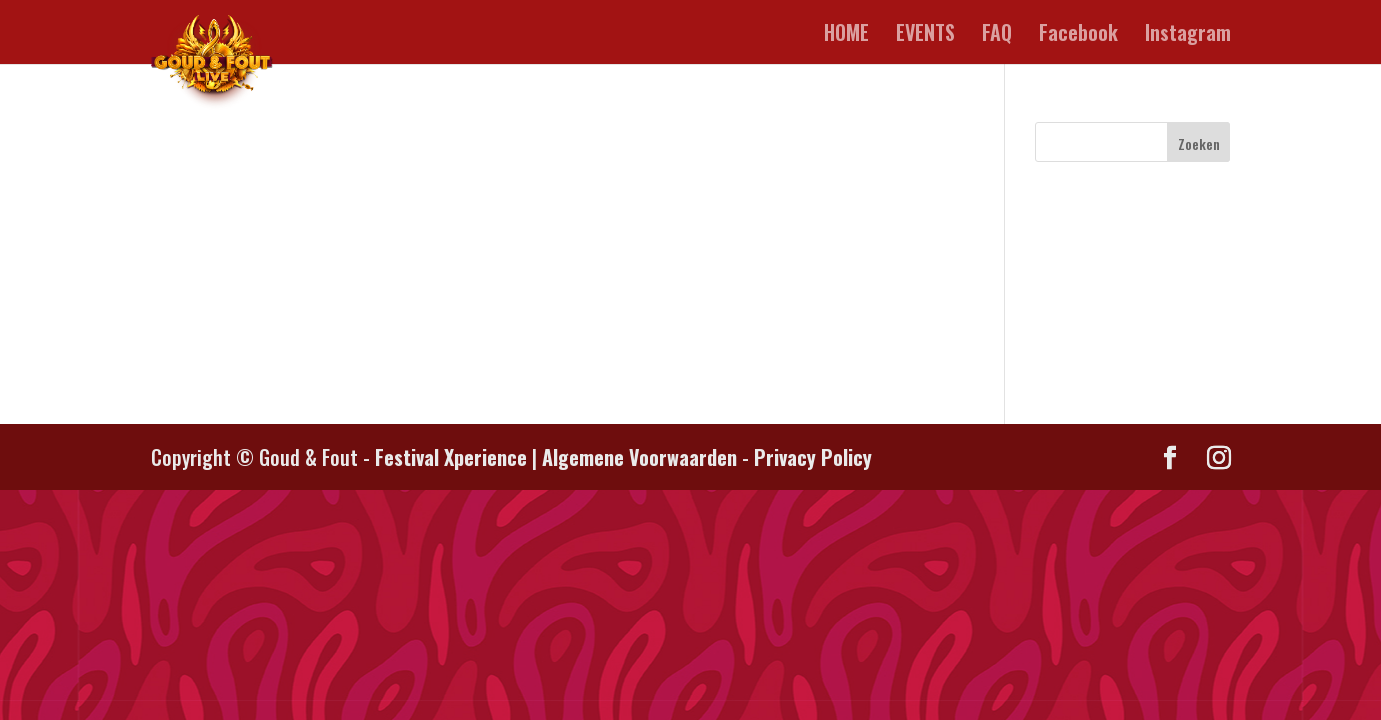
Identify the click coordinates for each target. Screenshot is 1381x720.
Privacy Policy (813, 457)
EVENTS (925, 36)
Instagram (1188, 36)
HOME (846, 36)
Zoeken (1199, 143)
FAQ (997, 36)
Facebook (1078, 36)
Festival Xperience (451, 457)
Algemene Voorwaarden (639, 457)
